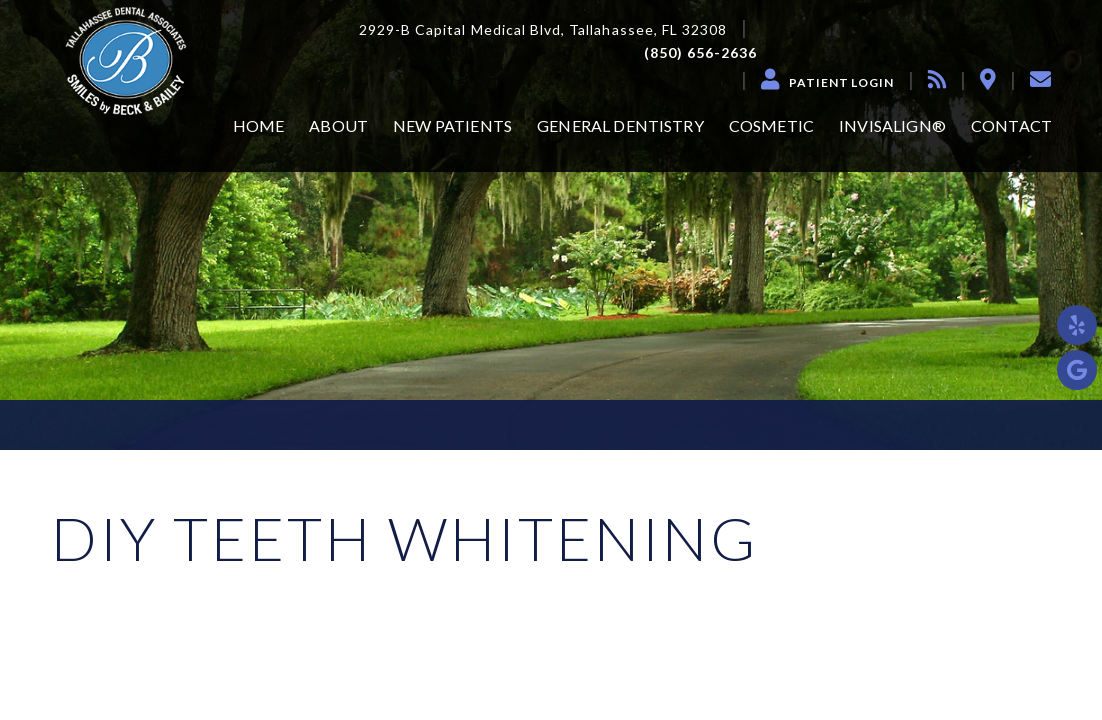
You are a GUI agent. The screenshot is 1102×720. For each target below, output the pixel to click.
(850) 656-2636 (701, 53)
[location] (988, 79)
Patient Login (841, 83)
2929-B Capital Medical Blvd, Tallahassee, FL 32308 (543, 30)
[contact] (1040, 79)
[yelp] (1077, 325)
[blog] (937, 79)
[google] (1077, 370)
